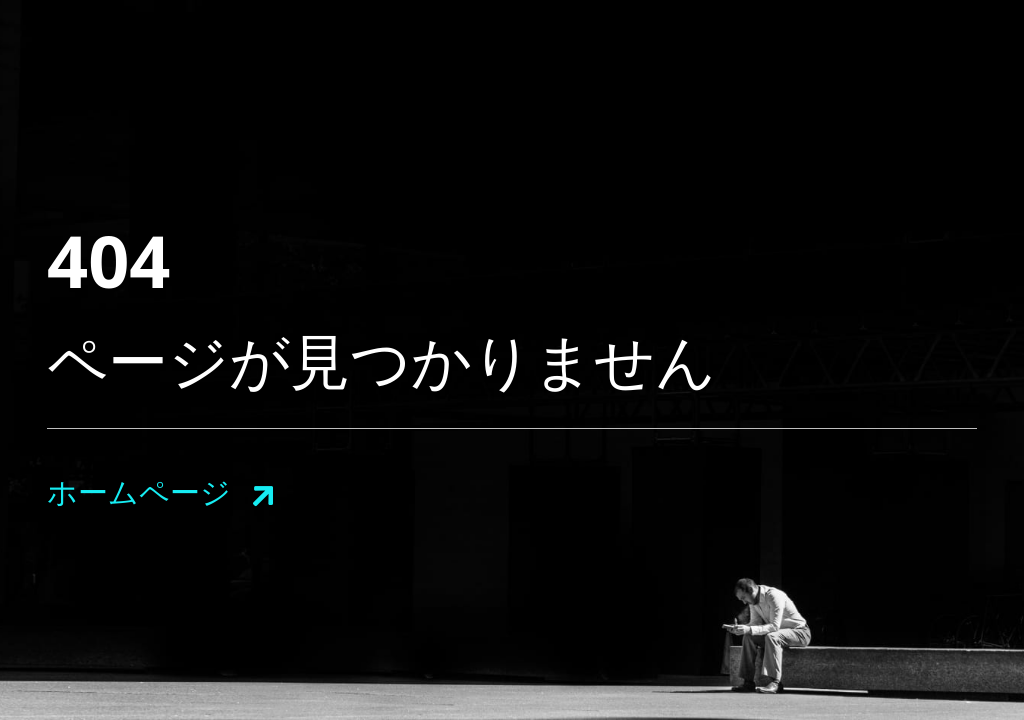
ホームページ (139, 491)
